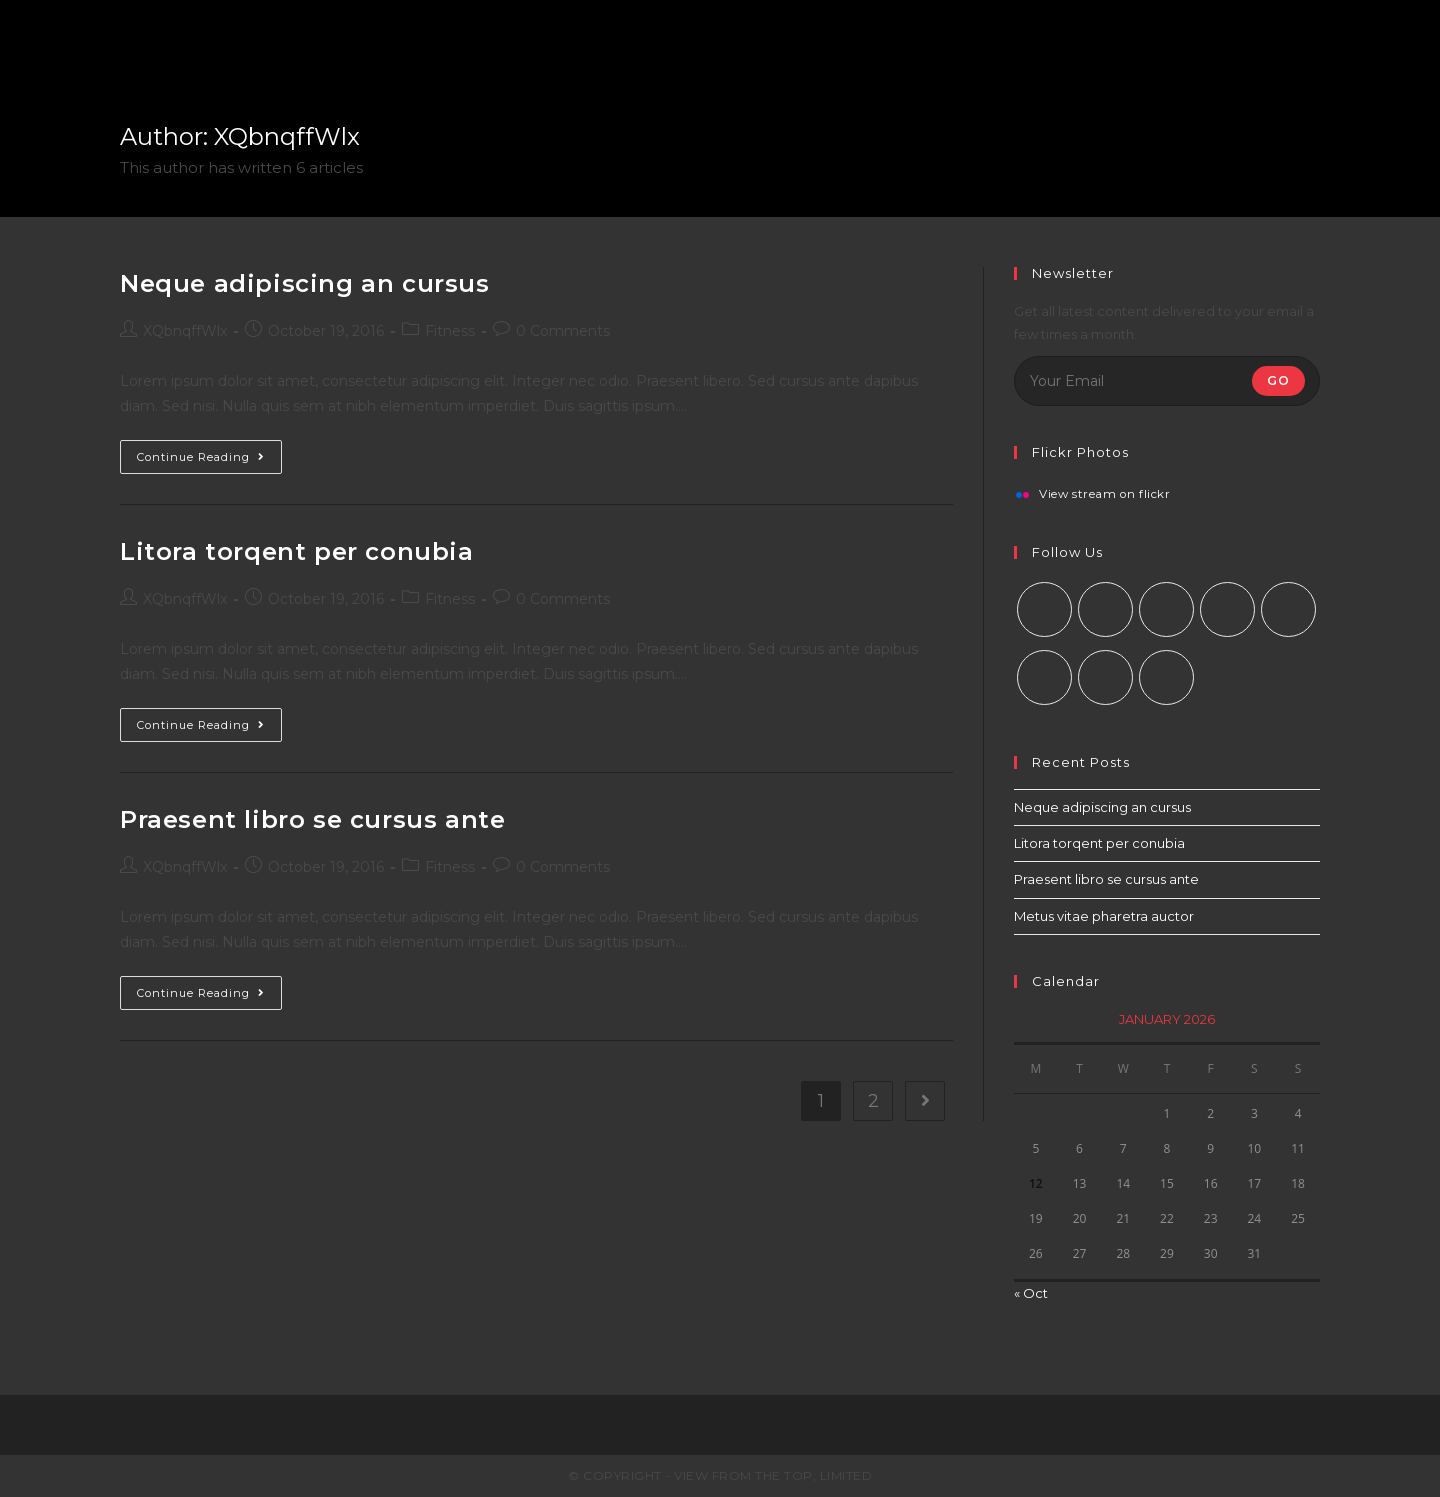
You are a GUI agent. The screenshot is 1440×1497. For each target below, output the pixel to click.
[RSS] (1166, 677)
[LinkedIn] (1227, 609)
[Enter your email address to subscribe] (1167, 381)
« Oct (1031, 1293)
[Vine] (1044, 677)
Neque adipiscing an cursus (305, 283)
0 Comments (563, 331)
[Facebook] (1105, 609)
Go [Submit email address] (1278, 380)
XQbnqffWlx (185, 331)
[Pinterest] (1288, 609)
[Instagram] (1166, 609)
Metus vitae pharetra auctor (1104, 916)
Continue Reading (201, 457)
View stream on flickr (1105, 495)
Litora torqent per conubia (297, 551)
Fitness (450, 331)
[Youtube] (1105, 677)
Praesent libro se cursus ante (312, 819)
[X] (1044, 609)
